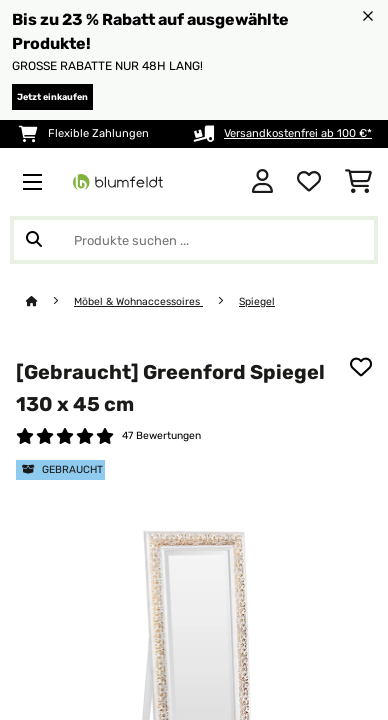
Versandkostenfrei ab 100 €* (298, 133)
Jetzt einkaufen (52, 97)
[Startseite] (50, 301)
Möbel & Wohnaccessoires (138, 301)
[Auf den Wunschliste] (361, 367)
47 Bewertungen (161, 435)
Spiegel (257, 301)
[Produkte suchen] (194, 240)
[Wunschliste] (309, 182)
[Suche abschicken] (34, 240)
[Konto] (262, 182)
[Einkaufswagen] (358, 182)
